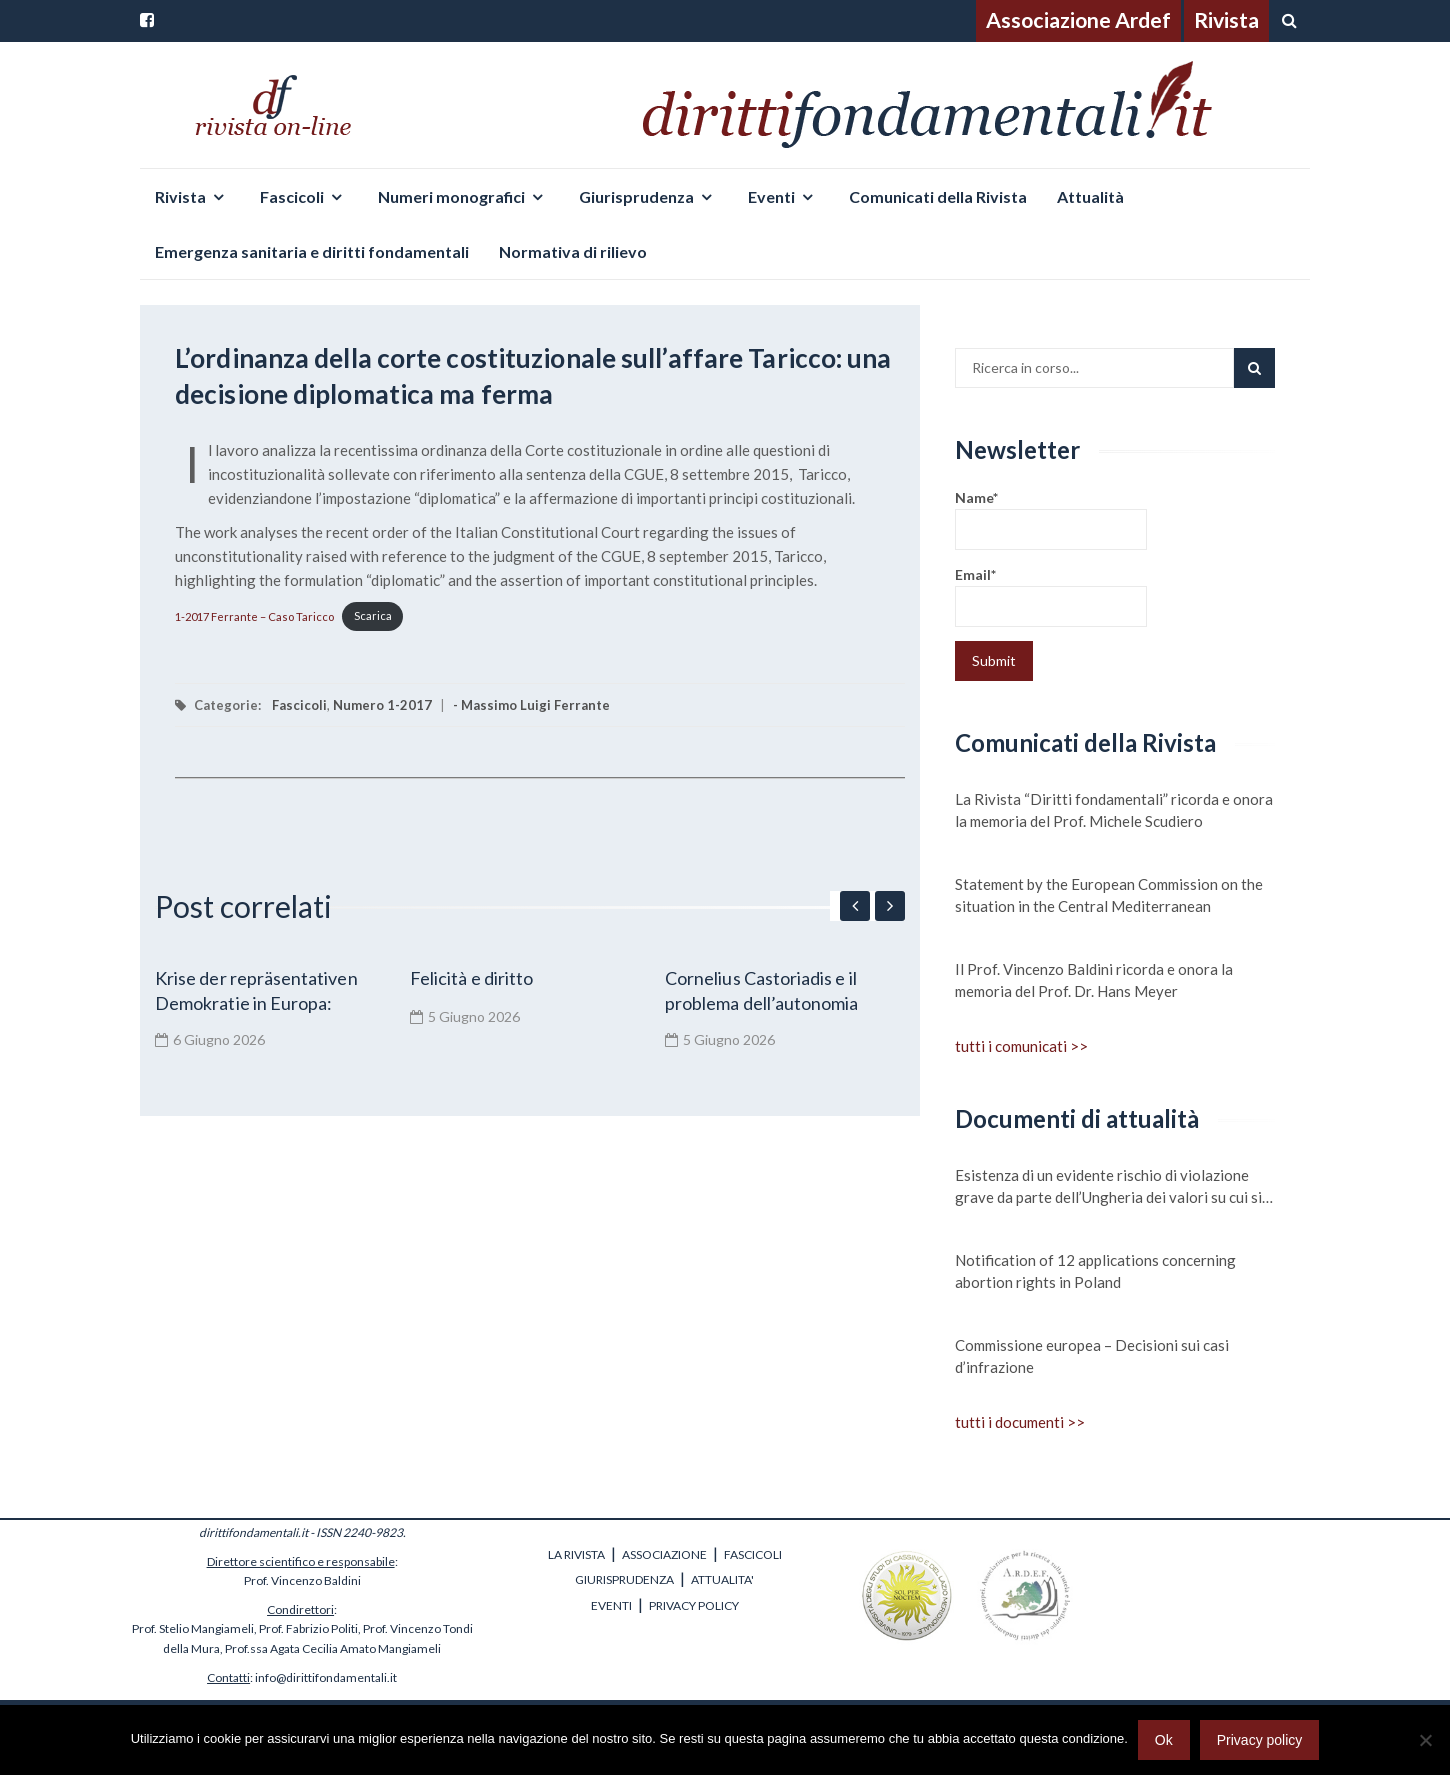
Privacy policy (1260, 1740)
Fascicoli (292, 196)
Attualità (1090, 196)
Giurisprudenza (636, 196)
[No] (1425, 1740)
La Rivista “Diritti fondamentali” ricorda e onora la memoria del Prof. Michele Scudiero (1114, 810)
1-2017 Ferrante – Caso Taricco (254, 615)
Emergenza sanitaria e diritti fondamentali (312, 251)
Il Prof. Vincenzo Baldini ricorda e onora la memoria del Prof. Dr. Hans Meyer (1094, 980)
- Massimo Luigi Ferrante (531, 705)
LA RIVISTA (576, 1554)
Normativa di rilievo (573, 251)
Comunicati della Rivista (938, 196)
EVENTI (611, 1605)
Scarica (373, 615)
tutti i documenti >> (1020, 1422)
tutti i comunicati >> (1021, 1046)
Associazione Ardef (1078, 20)
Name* (1051, 519)
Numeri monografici (451, 196)
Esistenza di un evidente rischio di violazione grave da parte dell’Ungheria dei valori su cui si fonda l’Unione (1108, 1187)
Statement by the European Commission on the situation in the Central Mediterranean (1109, 895)
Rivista (1226, 20)
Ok (1164, 1740)
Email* (1051, 596)
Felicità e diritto (471, 978)
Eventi (771, 196)
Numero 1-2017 (382, 705)
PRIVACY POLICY (694, 1605)
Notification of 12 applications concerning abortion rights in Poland (1095, 1271)
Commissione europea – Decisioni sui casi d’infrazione (1092, 1356)
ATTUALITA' (722, 1579)
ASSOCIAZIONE (664, 1554)
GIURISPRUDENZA (624, 1579)
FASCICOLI (753, 1554)
